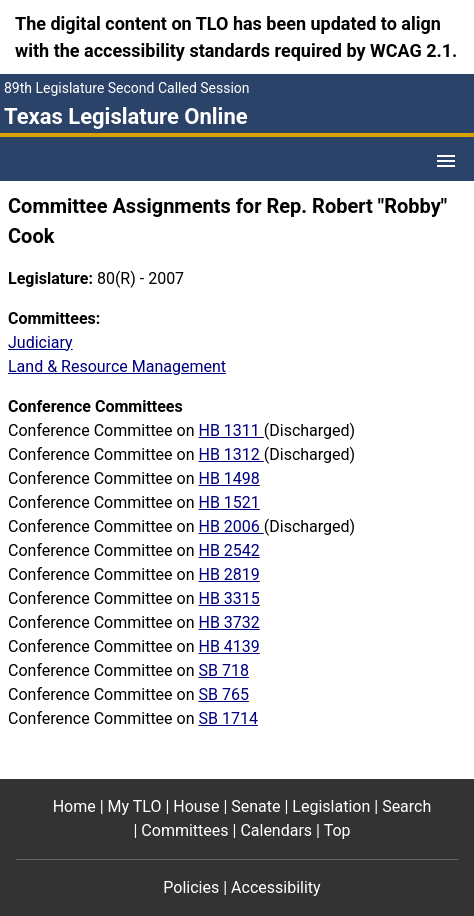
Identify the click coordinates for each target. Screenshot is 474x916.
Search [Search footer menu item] (406, 806)
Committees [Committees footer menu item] (184, 830)
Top (337, 830)
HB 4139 (228, 646)
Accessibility (276, 887)
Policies (191, 887)
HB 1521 (228, 502)
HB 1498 (228, 478)
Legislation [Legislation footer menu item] (331, 806)
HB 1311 (230, 430)
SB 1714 (227, 718)
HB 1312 (230, 454)
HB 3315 (228, 598)
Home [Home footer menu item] (74, 806)
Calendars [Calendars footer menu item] (276, 830)
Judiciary (40, 342)
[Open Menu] (446, 161)
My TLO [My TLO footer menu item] (135, 806)
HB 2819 (228, 574)
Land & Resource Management (117, 366)
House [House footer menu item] (196, 806)
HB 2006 (230, 526)
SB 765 (223, 694)
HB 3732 (228, 622)
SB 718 (223, 670)
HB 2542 (228, 550)
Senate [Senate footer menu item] (255, 806)
